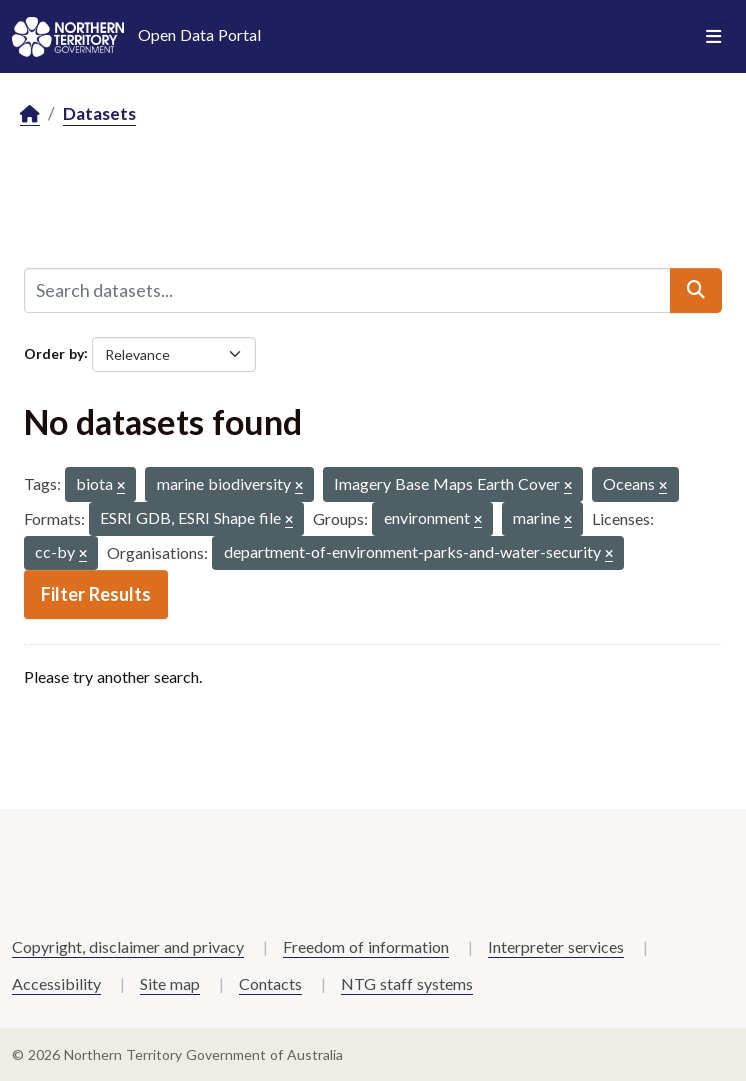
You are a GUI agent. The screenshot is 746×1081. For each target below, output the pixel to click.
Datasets (99, 113)
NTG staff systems (407, 983)
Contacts (270, 983)
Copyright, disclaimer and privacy (128, 946)
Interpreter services (556, 946)
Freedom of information (366, 946)
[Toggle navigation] (713, 37)
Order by (54, 352)
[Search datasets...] (347, 290)
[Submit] (696, 290)
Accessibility (56, 983)
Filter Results (96, 594)
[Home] (30, 114)
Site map (170, 983)
